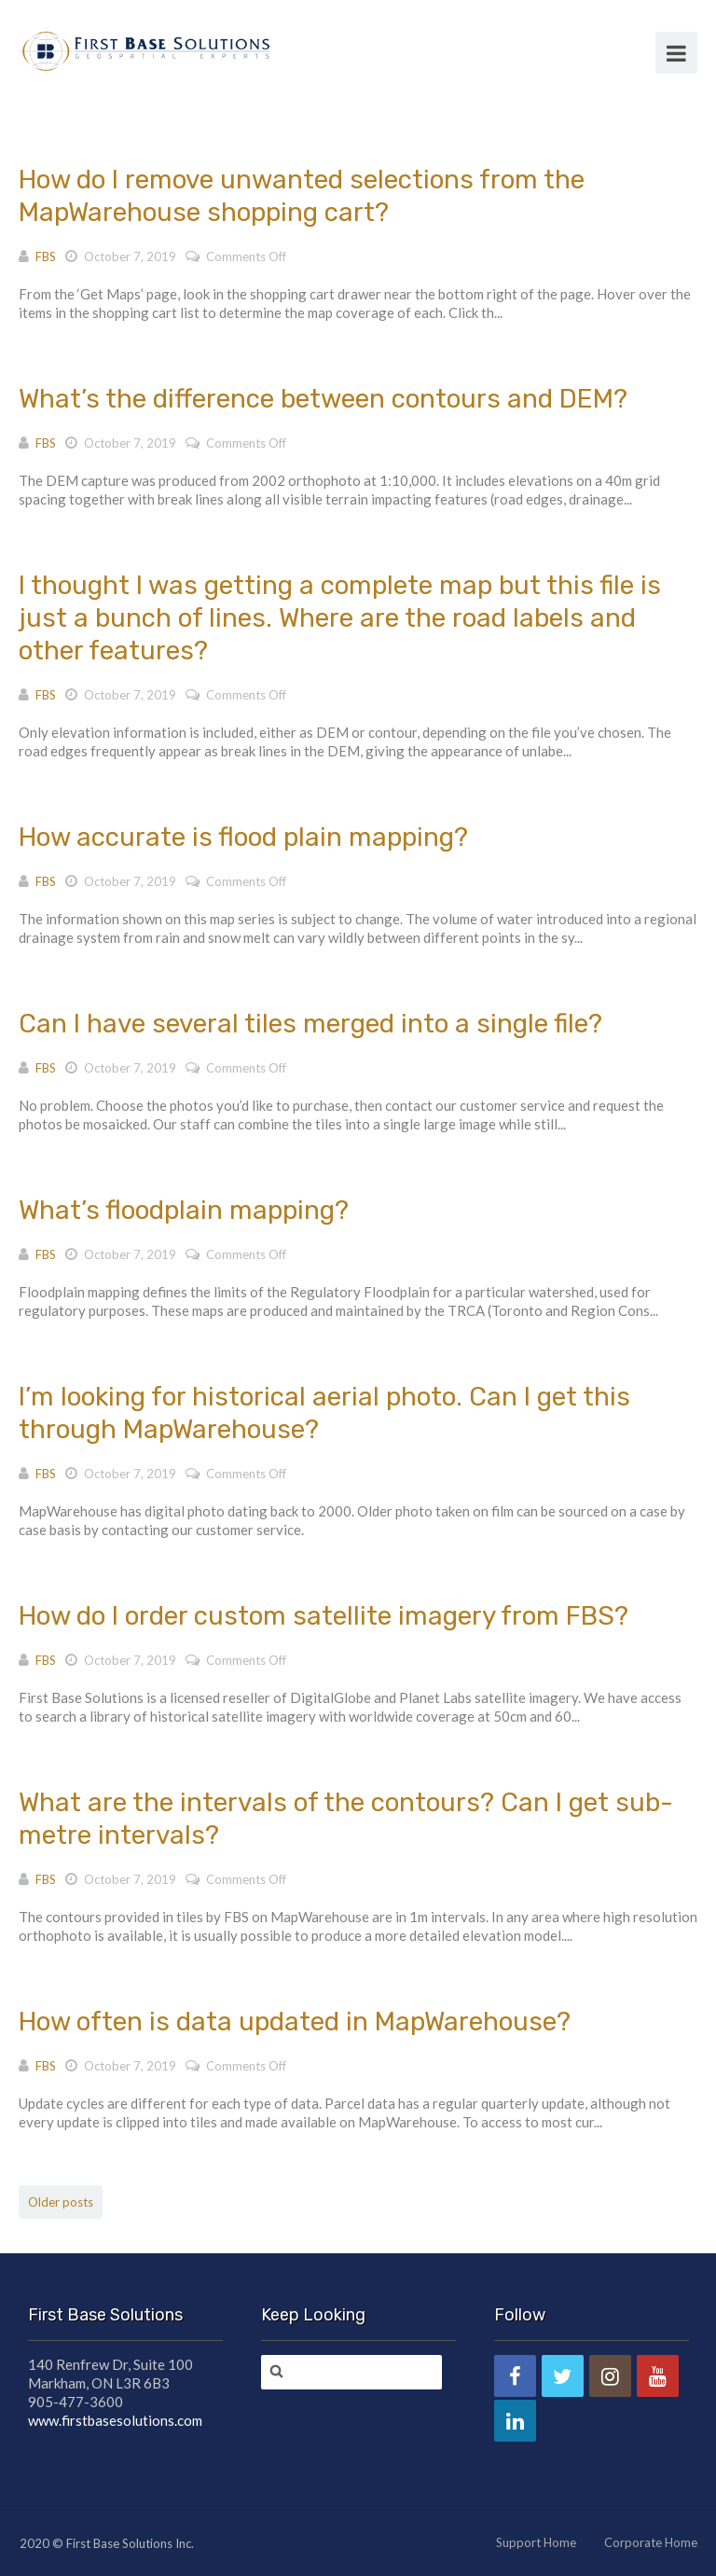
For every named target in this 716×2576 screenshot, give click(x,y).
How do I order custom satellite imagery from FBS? (323, 1615)
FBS (45, 256)
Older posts (60, 2202)
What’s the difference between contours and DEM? (323, 398)
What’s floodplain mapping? (184, 1210)
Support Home (536, 2542)
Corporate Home (650, 2542)
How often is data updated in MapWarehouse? (295, 2021)
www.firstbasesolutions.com (115, 2420)
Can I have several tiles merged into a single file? (310, 1023)
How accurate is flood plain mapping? (243, 837)
